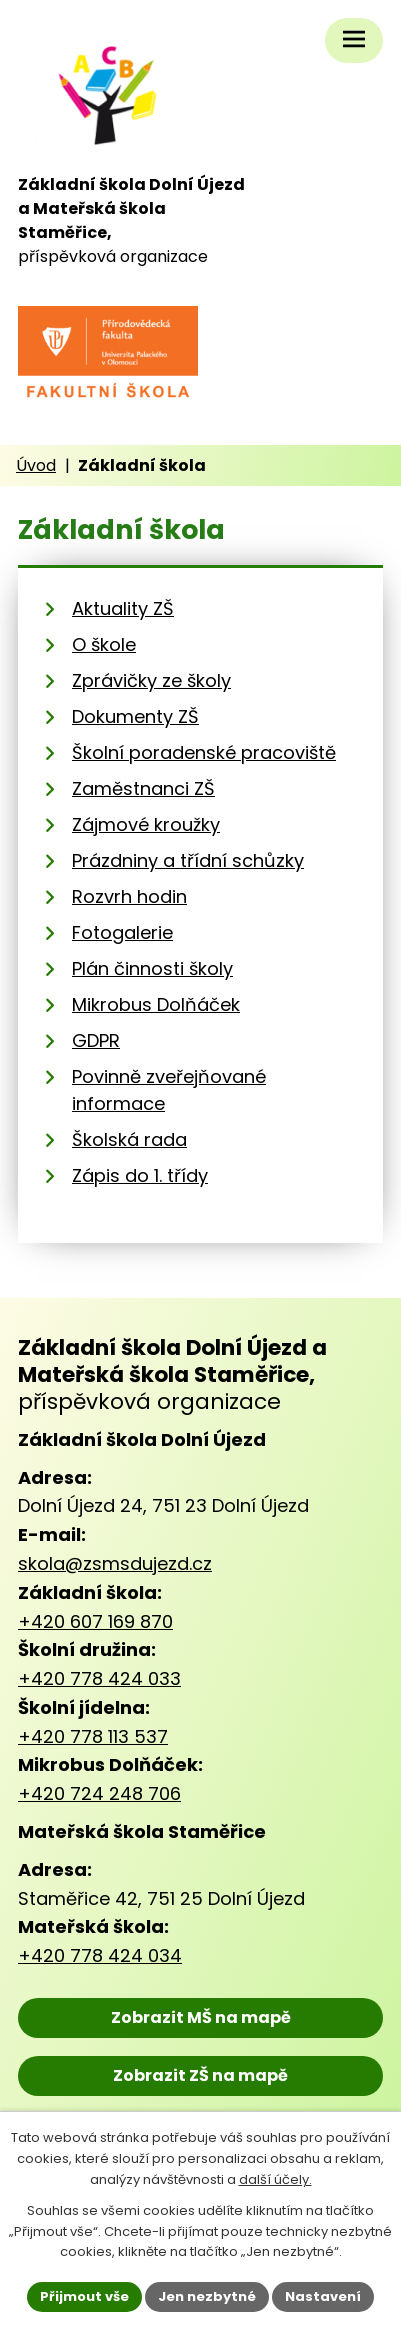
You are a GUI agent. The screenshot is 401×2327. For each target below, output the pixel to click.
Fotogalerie (122, 932)
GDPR (96, 1040)
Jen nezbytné (207, 2296)
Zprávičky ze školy (151, 680)
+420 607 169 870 (95, 1621)
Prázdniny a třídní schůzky (188, 860)
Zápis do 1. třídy (140, 1175)
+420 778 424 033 (99, 1678)
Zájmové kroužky (146, 824)
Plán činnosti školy (152, 968)
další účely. (275, 2179)
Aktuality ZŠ (123, 608)
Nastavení (323, 2296)
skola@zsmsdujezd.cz (115, 1563)
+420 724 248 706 (99, 1793)
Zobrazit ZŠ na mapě (200, 2075)
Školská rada (129, 1139)
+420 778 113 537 (93, 1736)
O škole (104, 644)
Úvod (36, 465)
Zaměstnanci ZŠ (143, 788)
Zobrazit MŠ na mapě (201, 2017)
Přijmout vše (84, 2296)
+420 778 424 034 (100, 1955)
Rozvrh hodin (129, 896)
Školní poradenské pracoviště (204, 752)
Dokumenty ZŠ (135, 716)
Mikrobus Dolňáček (156, 1004)
